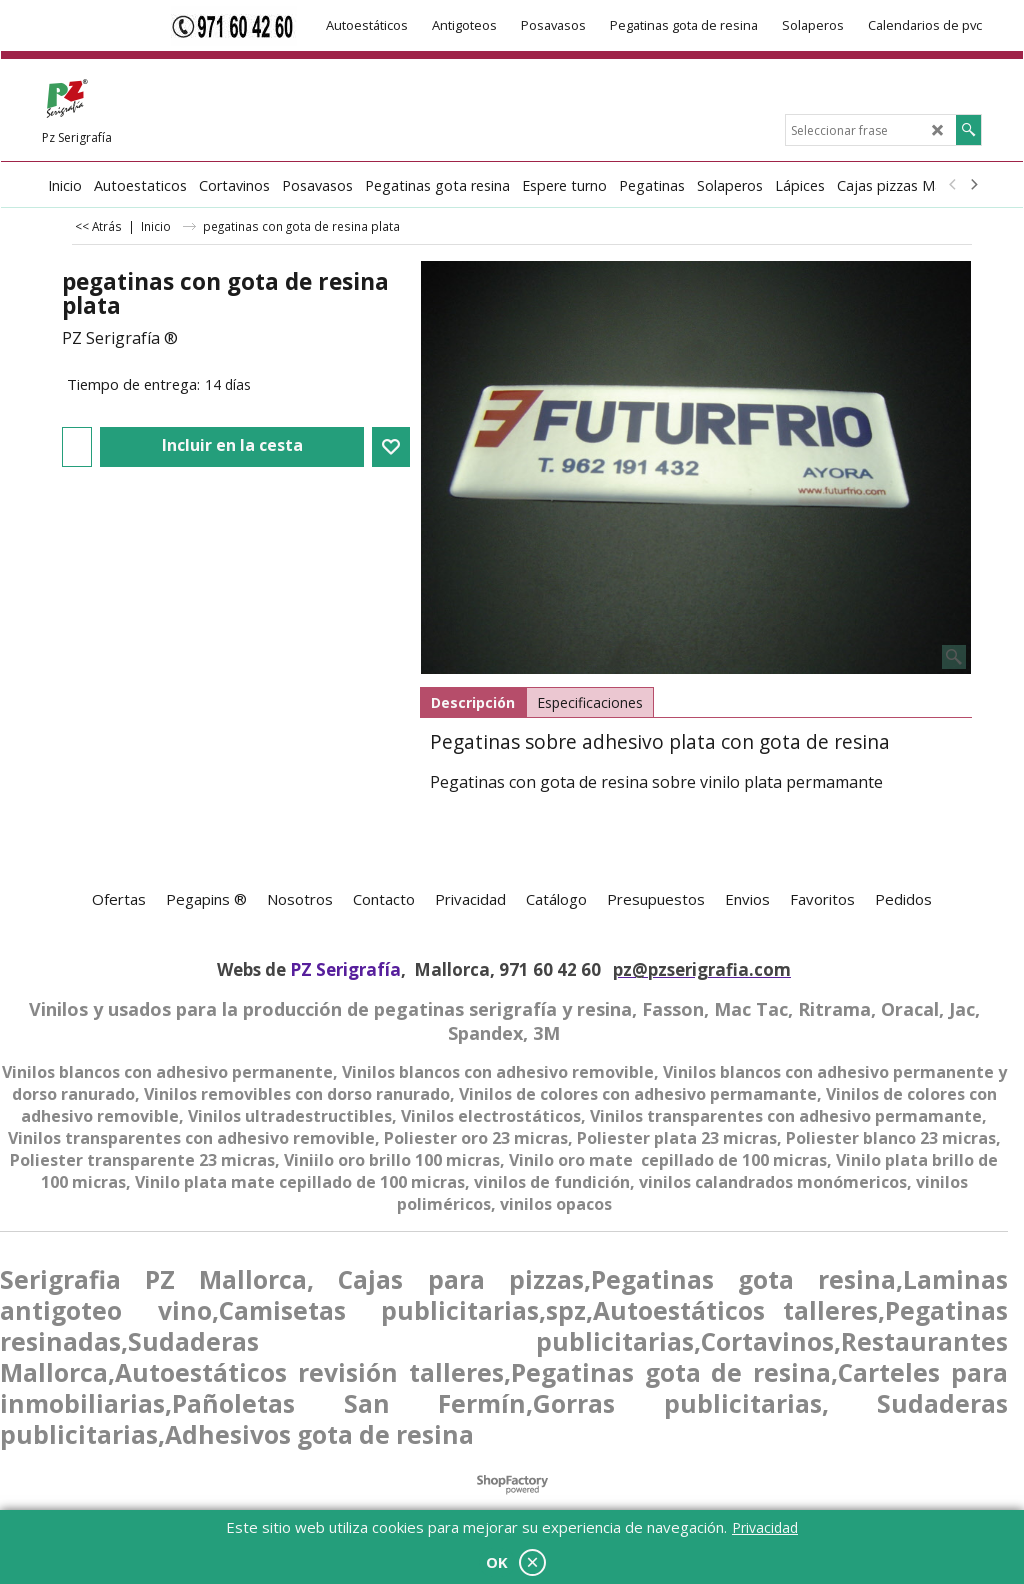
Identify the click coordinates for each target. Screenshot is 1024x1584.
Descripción (473, 702)
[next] (973, 185)
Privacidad (765, 1527)
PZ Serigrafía (345, 969)
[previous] (953, 185)
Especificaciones (590, 702)
